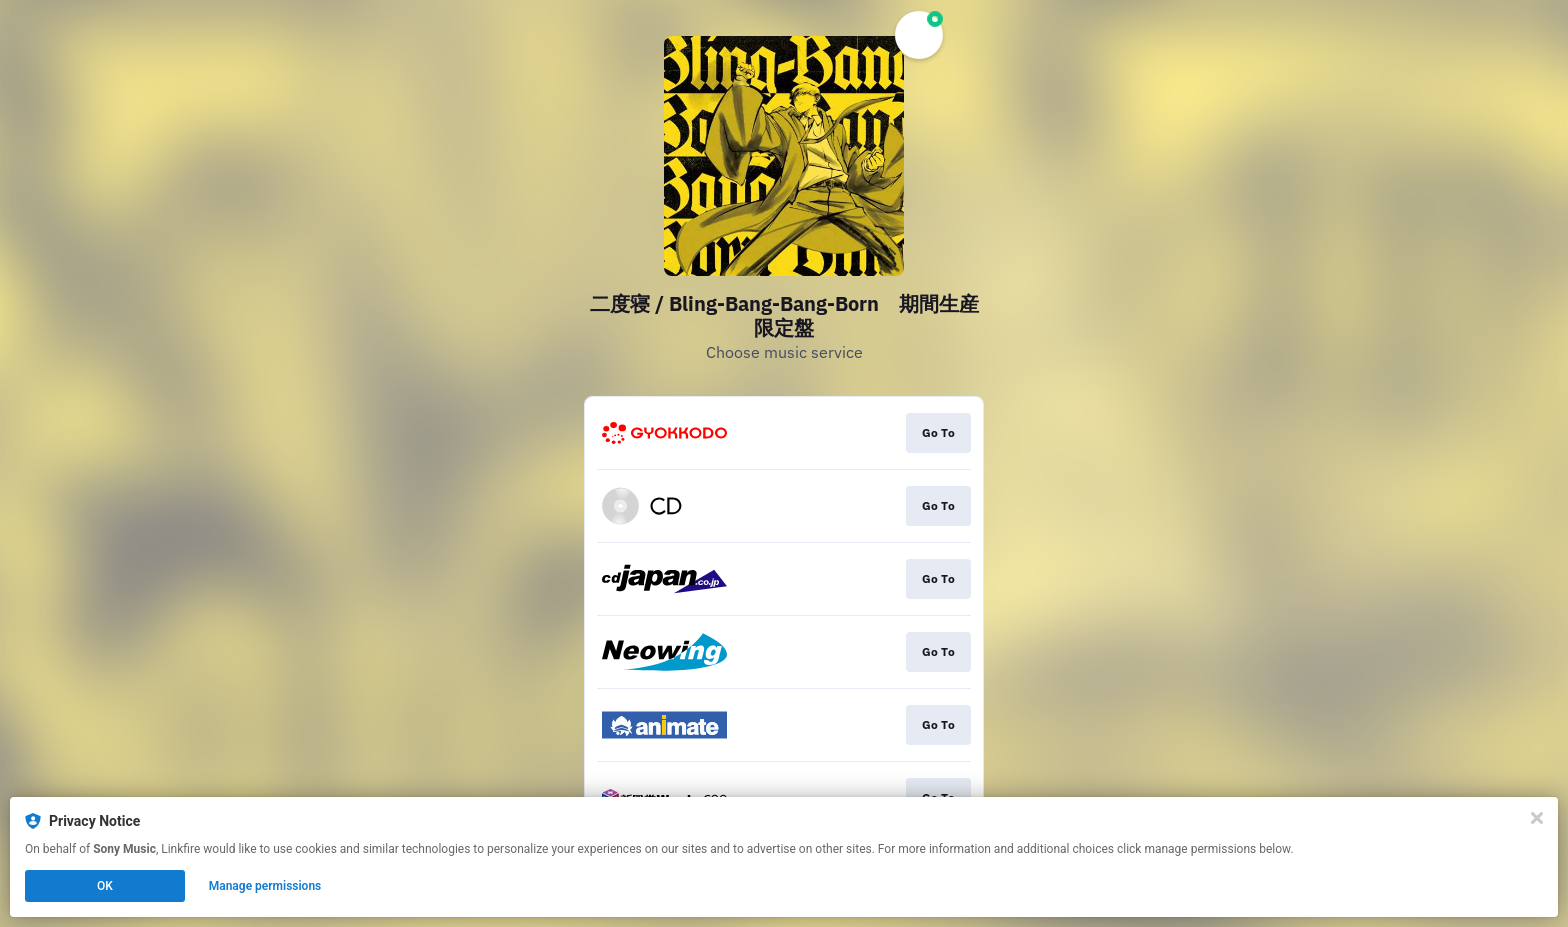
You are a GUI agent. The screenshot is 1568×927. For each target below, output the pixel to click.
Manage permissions (265, 886)
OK (105, 886)
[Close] (1537, 818)
